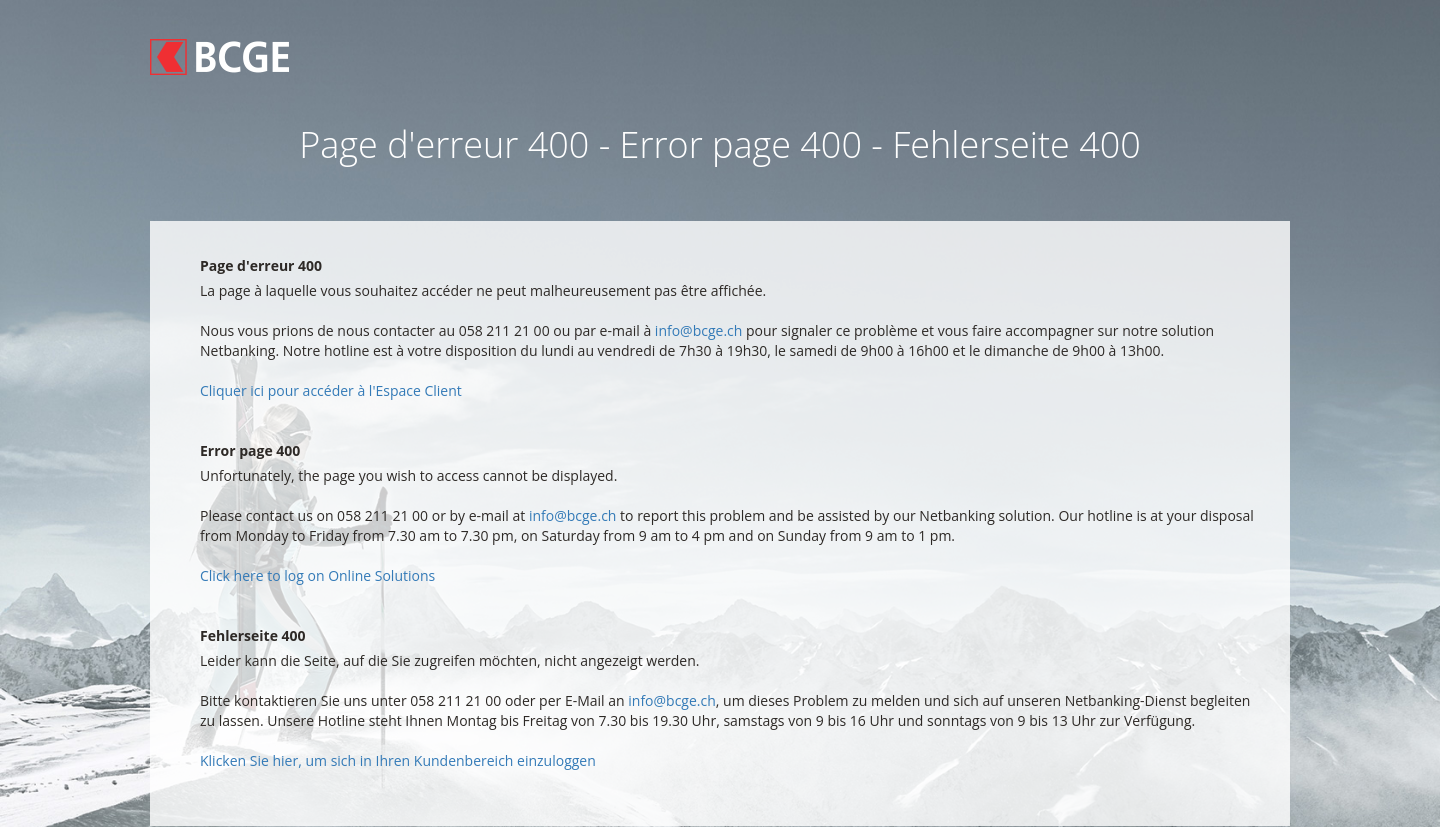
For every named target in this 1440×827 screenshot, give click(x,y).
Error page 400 (250, 450)
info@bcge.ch (699, 330)
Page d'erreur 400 (261, 265)
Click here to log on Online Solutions (317, 575)
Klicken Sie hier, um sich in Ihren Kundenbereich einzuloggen (398, 760)
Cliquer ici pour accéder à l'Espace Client (331, 390)
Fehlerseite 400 (253, 635)
